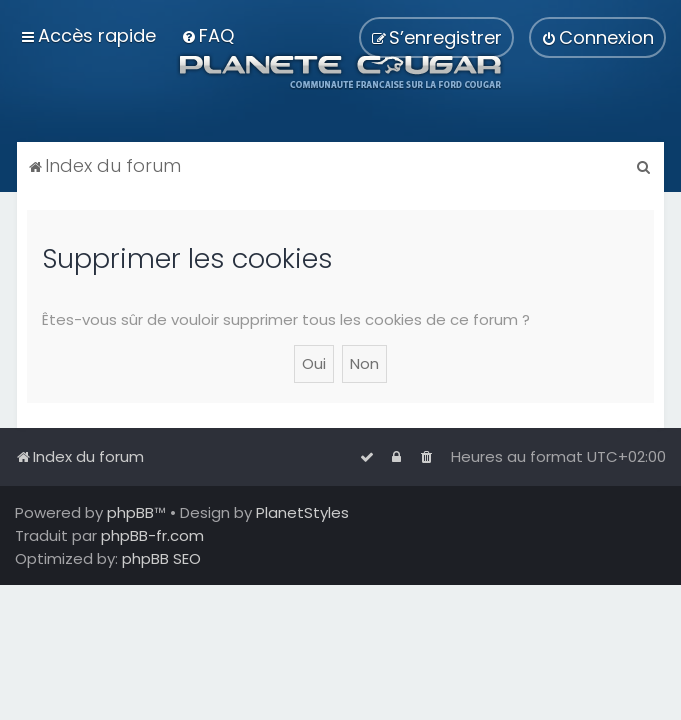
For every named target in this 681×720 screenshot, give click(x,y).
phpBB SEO (161, 558)
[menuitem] (207, 35)
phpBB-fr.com (152, 535)
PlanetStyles (302, 512)
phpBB (130, 512)
